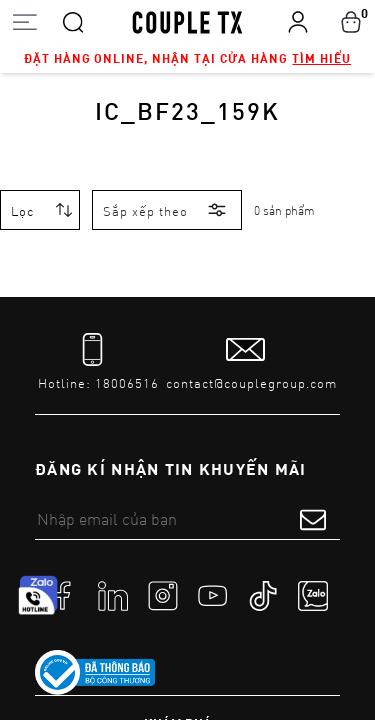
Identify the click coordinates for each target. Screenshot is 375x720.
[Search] (73, 21)
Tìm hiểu (321, 58)
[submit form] (313, 519)
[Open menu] (24, 21)
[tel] (98, 362)
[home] (187, 21)
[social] (63, 595)
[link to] (95, 673)
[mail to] (251, 362)
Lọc (22, 211)
